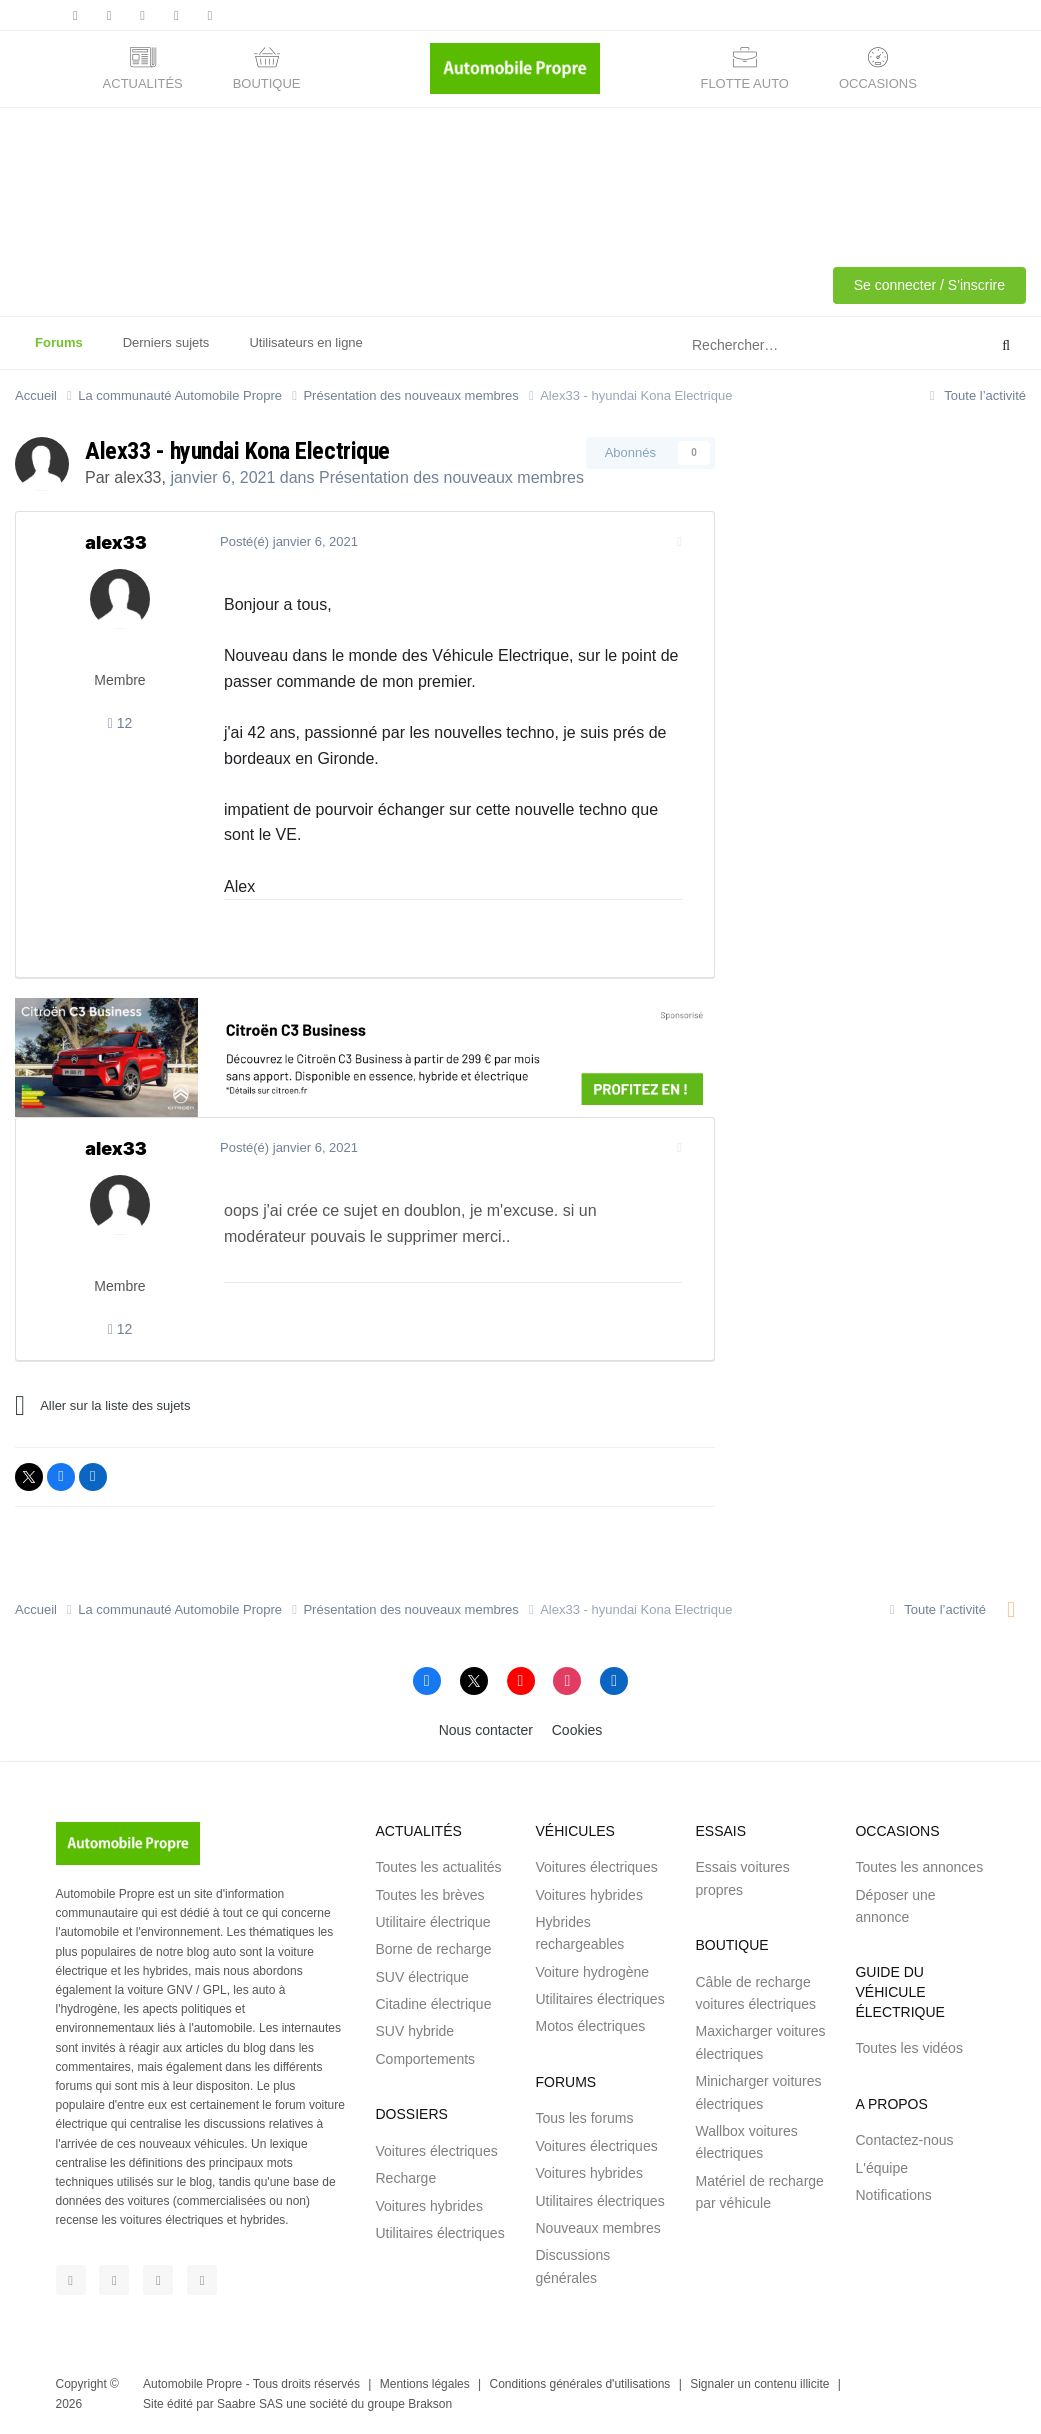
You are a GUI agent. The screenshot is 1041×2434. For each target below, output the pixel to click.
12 (120, 723)
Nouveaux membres (597, 2228)
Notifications (893, 2195)
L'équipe (881, 2168)
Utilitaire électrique (432, 1922)
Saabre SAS (250, 2404)
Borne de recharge (433, 1949)
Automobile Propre (192, 2384)
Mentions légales (425, 2384)
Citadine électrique (433, 2004)
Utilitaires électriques (439, 2233)
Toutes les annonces (919, 1867)
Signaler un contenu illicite (759, 2384)
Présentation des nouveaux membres (451, 477)
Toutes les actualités (438, 1867)
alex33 (137, 477)
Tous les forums (584, 2118)
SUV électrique (421, 1977)
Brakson (430, 2404)
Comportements (425, 2059)
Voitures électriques (436, 2151)
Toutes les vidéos (908, 2048)
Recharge (405, 2178)
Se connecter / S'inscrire (929, 285)
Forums (59, 352)
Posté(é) (285, 541)
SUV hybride (414, 2031)
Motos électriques (590, 2026)
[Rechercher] (789, 346)
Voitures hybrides (428, 2206)
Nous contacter (486, 1730)
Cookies (577, 1730)
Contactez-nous (904, 2140)
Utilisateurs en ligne (305, 342)
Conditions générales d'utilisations (580, 2384)
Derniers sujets (166, 342)
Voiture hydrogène (592, 1972)
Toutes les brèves (429, 1895)
